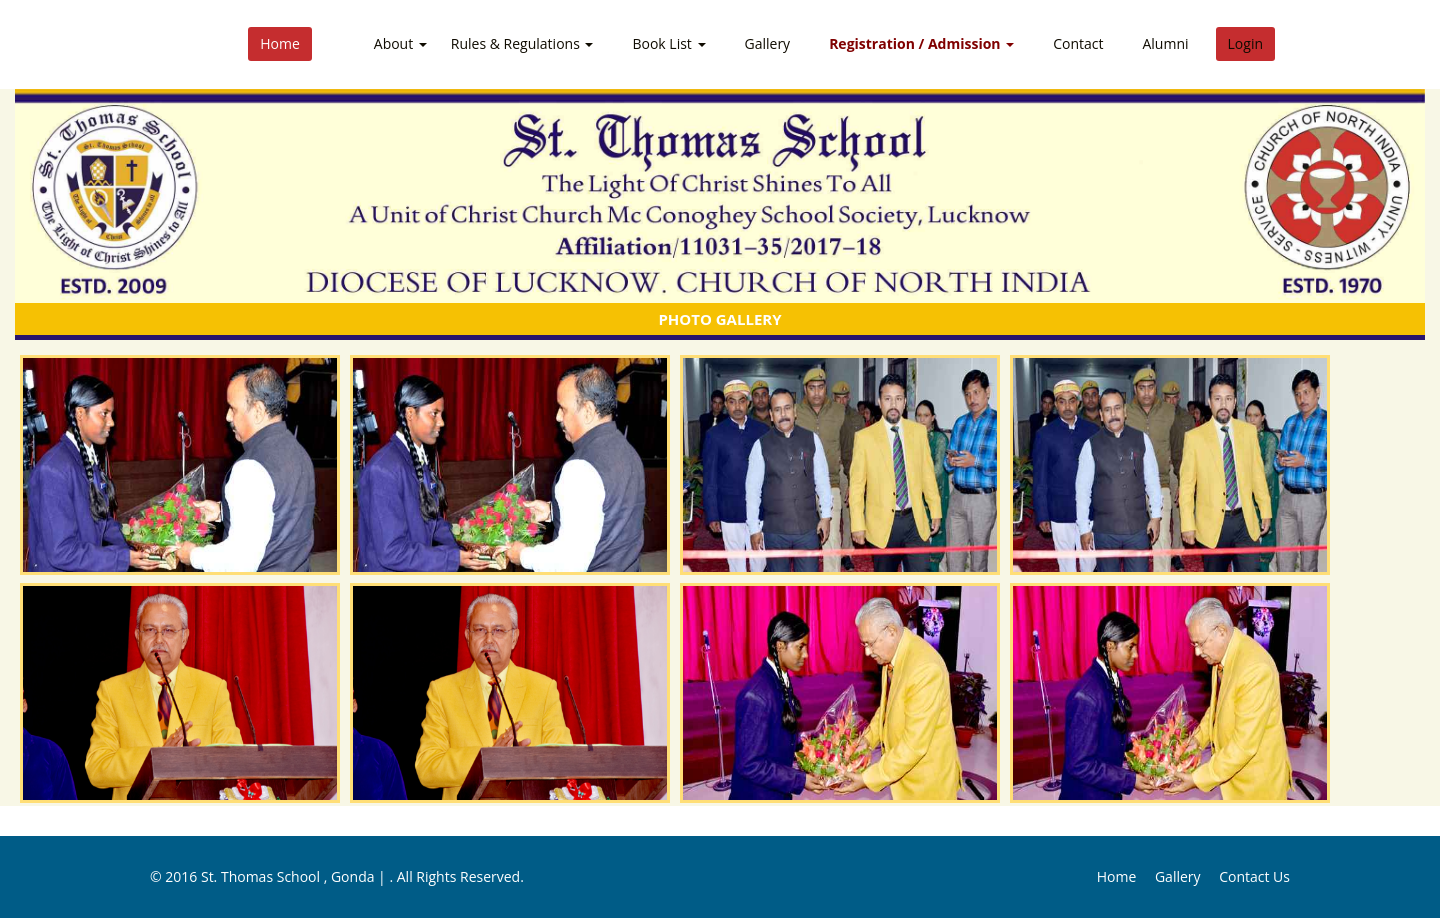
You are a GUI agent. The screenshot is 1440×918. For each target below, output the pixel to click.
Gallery (768, 43)
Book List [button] (668, 43)
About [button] (400, 43)
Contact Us (1254, 876)
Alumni (1165, 43)
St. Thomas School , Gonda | (295, 876)
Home (280, 43)
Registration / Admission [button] (921, 43)
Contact (1078, 43)
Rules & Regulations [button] (522, 43)
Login (1245, 43)
